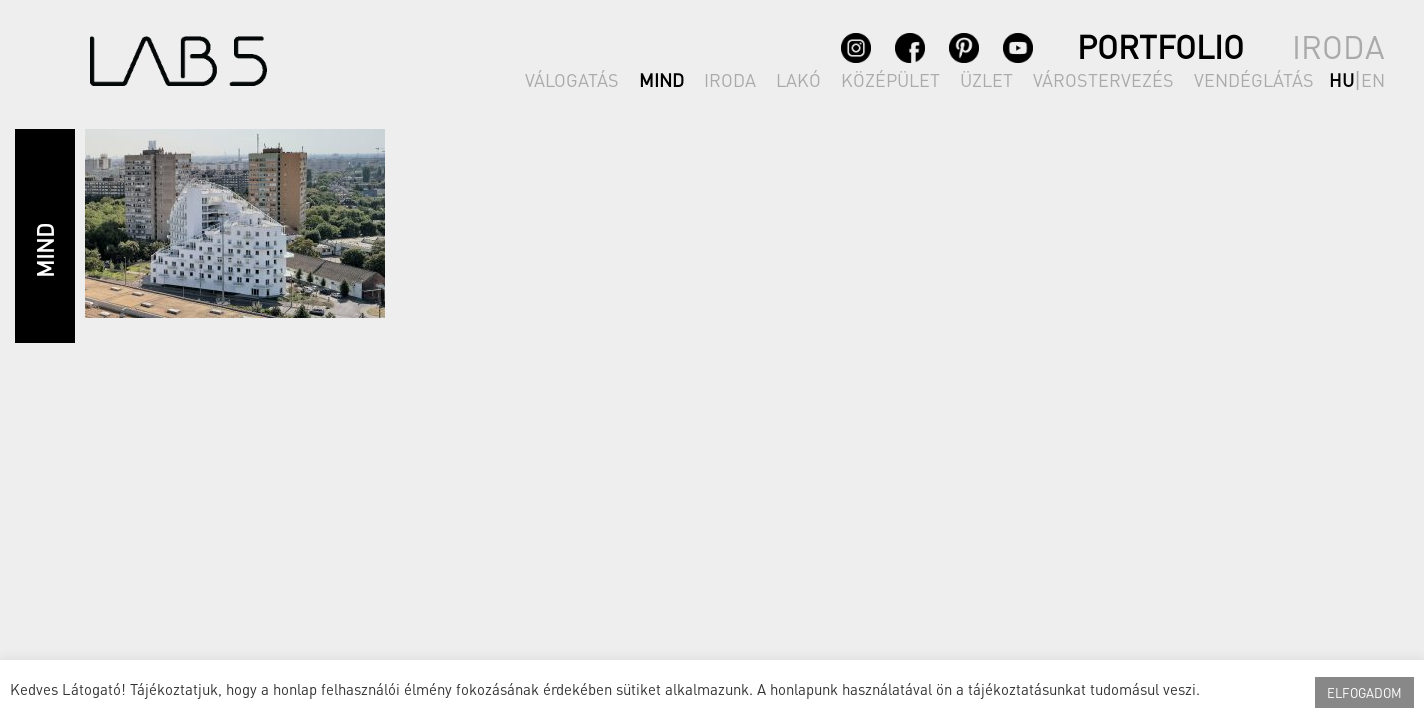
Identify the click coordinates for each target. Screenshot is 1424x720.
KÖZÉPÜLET (890, 79)
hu (1341, 79)
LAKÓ (798, 79)
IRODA (730, 79)
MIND (661, 79)
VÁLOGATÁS (572, 79)
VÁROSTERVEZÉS (1103, 79)
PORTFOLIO (1160, 46)
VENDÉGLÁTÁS (1254, 79)
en (1373, 79)
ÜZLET (986, 79)
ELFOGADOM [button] (1364, 692)
